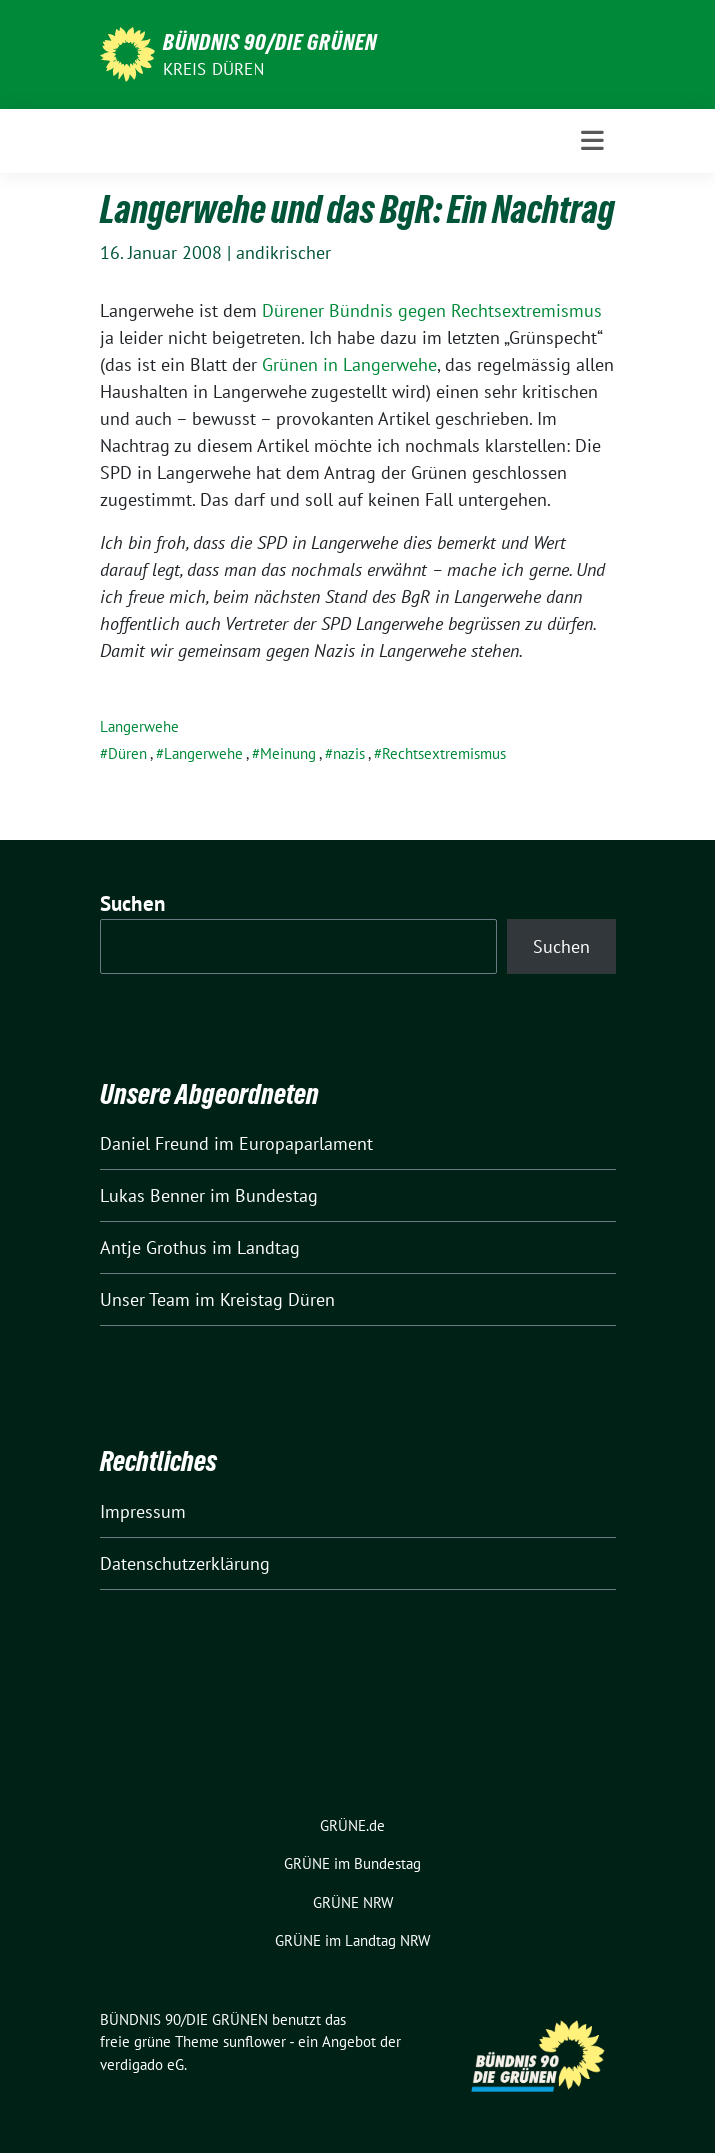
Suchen (133, 903)
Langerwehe (139, 726)
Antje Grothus (153, 1247)
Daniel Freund (154, 1143)
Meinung (288, 753)
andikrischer (283, 252)
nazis (349, 753)
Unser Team (145, 1299)
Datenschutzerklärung (185, 1563)
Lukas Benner (152, 1195)
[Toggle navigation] (592, 141)
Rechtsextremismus (444, 753)
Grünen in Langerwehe (349, 364)
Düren (127, 753)
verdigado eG (142, 2064)
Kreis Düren (214, 69)
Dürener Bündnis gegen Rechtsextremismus (432, 310)
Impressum (143, 1511)
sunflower (254, 2041)
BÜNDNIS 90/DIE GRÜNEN (270, 42)
